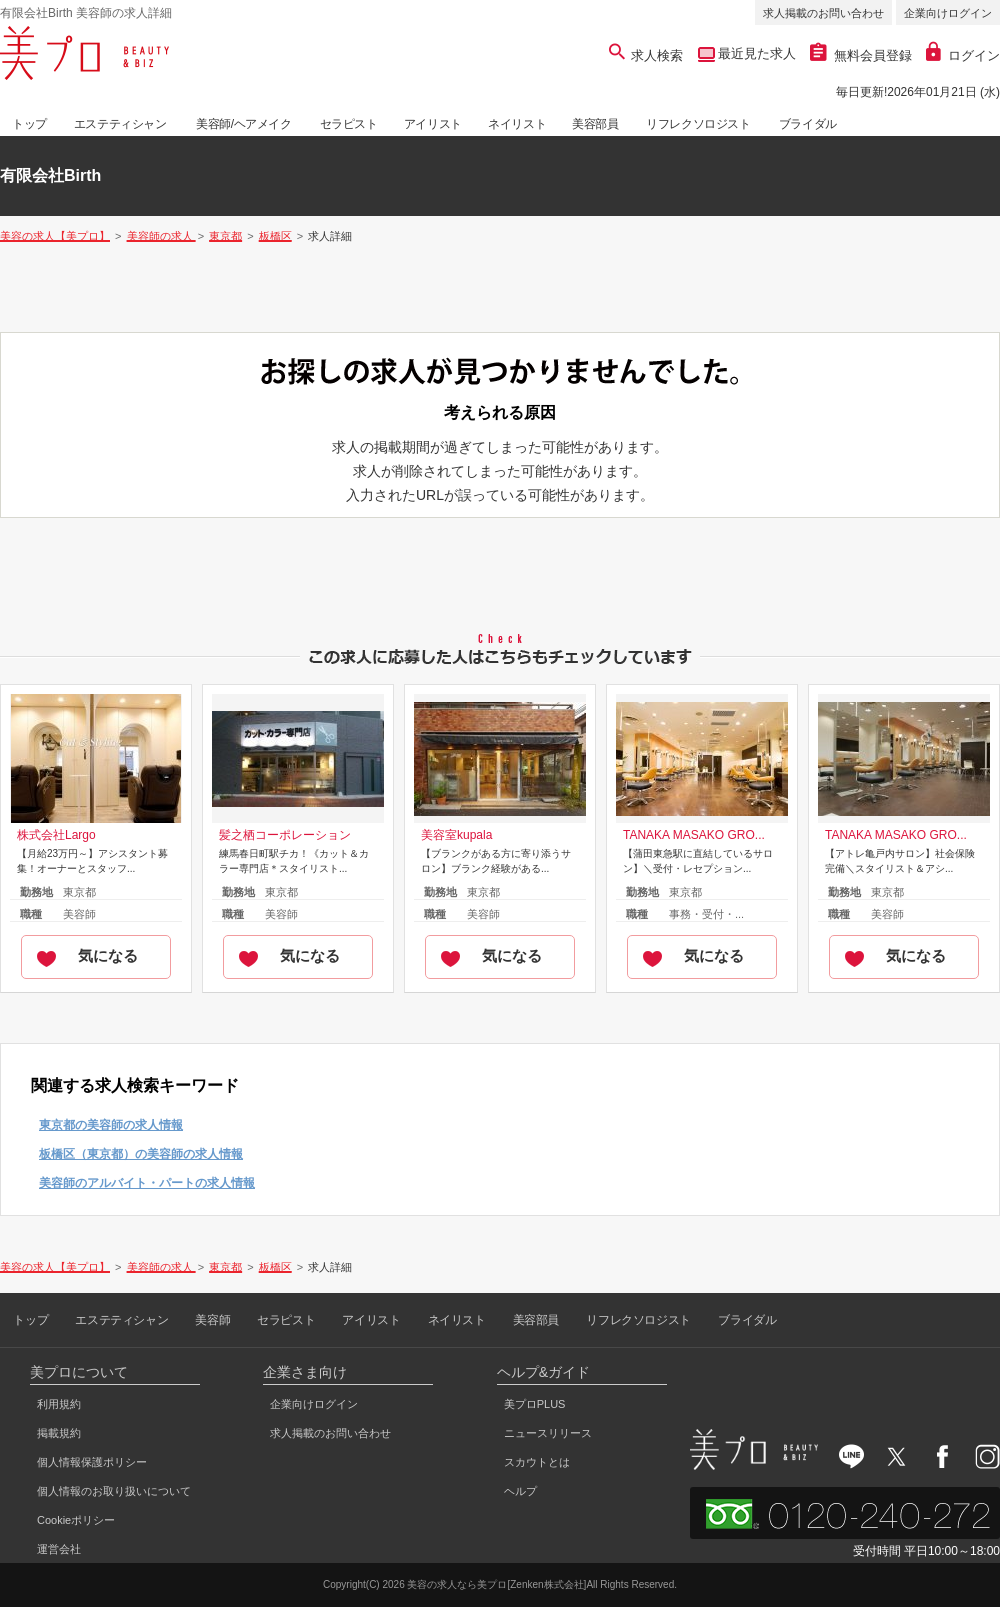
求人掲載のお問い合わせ (823, 13)
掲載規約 (59, 1433)
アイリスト (433, 124)
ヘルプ (520, 1491)
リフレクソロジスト (698, 124)
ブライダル (808, 124)
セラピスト (349, 124)
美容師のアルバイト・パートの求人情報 (147, 1183)
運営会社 (59, 1549)
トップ (29, 124)
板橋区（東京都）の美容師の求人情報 (141, 1154)
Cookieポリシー (76, 1520)
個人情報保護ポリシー (92, 1462)
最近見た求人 (756, 53)
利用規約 (59, 1404)
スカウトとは (537, 1462)
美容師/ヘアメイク (244, 124)
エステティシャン (120, 124)
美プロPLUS (535, 1404)
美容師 (212, 1320)
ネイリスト (517, 124)
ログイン (963, 55)
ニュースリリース (548, 1433)
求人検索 (646, 55)
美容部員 (595, 124)
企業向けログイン (948, 13)
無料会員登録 (861, 55)
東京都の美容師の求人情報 (111, 1125)
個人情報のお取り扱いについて (114, 1491)
